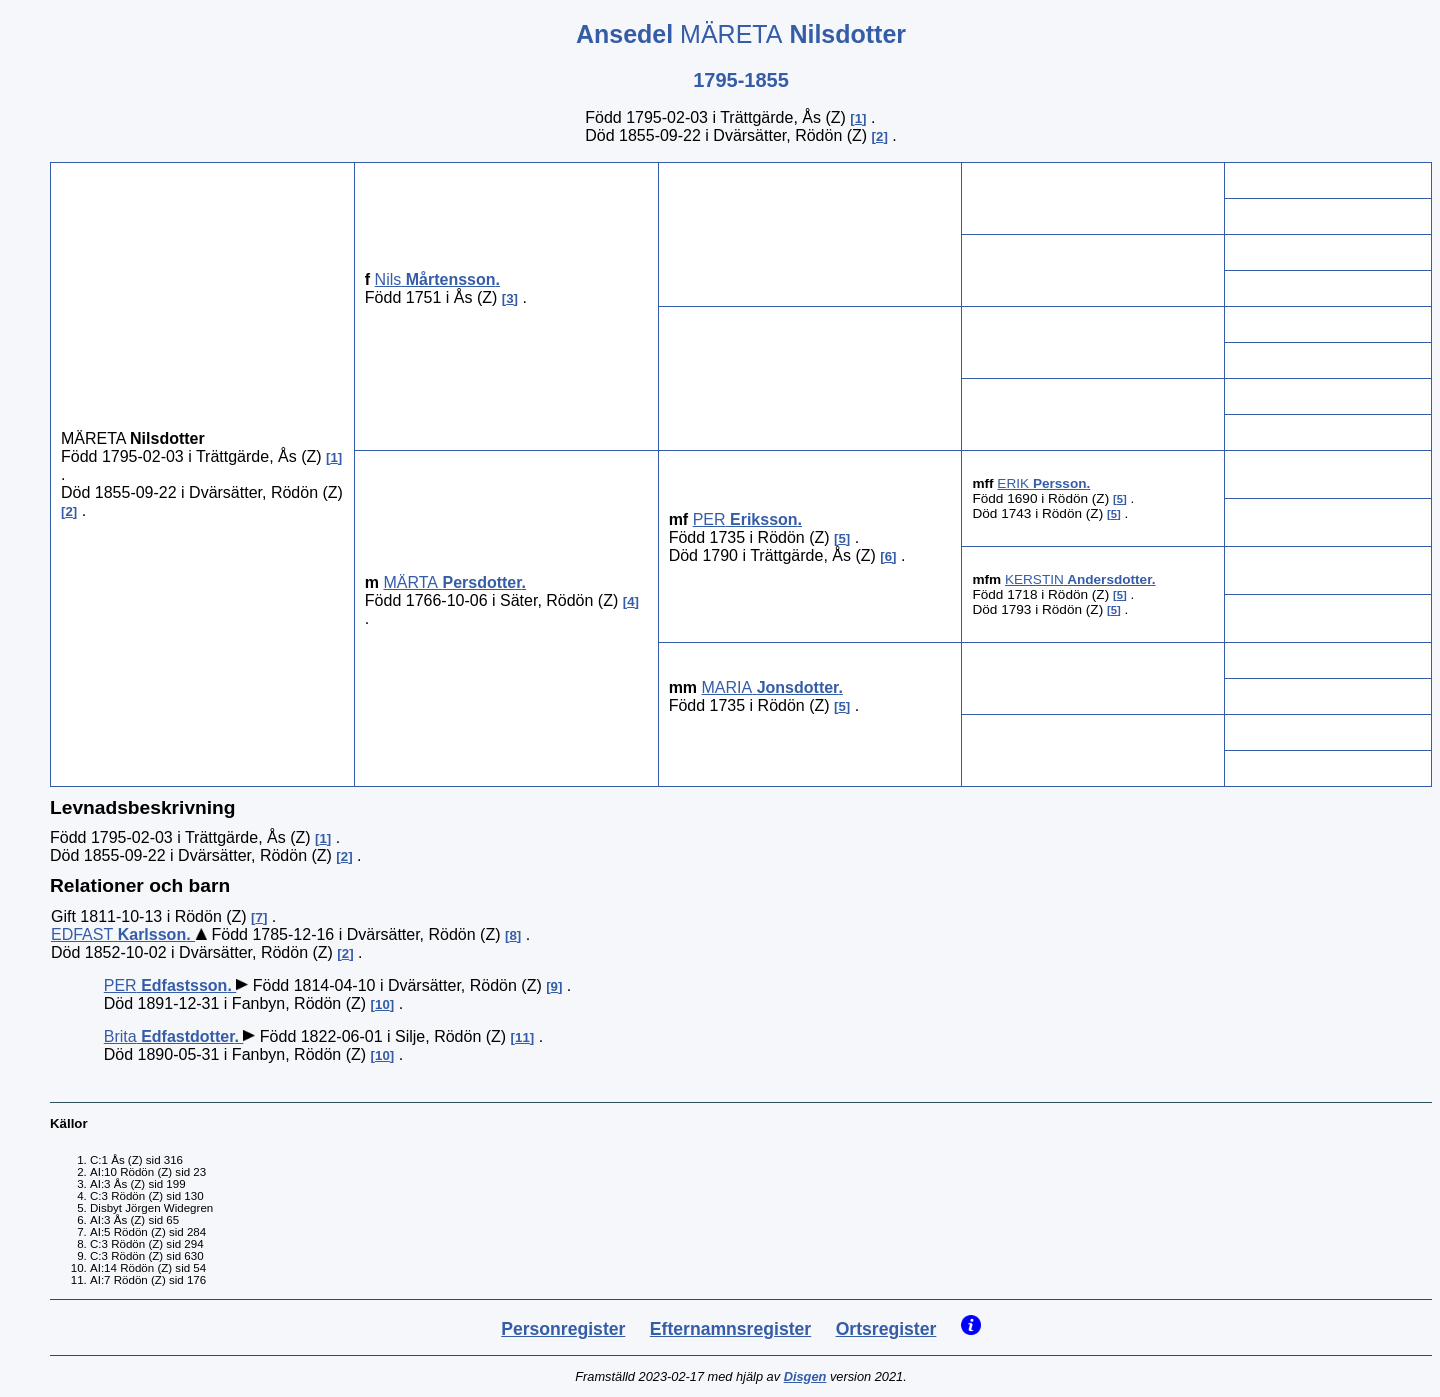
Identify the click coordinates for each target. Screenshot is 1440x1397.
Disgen (805, 1376)
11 (522, 1037)
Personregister (563, 1329)
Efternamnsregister (730, 1329)
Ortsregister (886, 1329)
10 (382, 1004)
